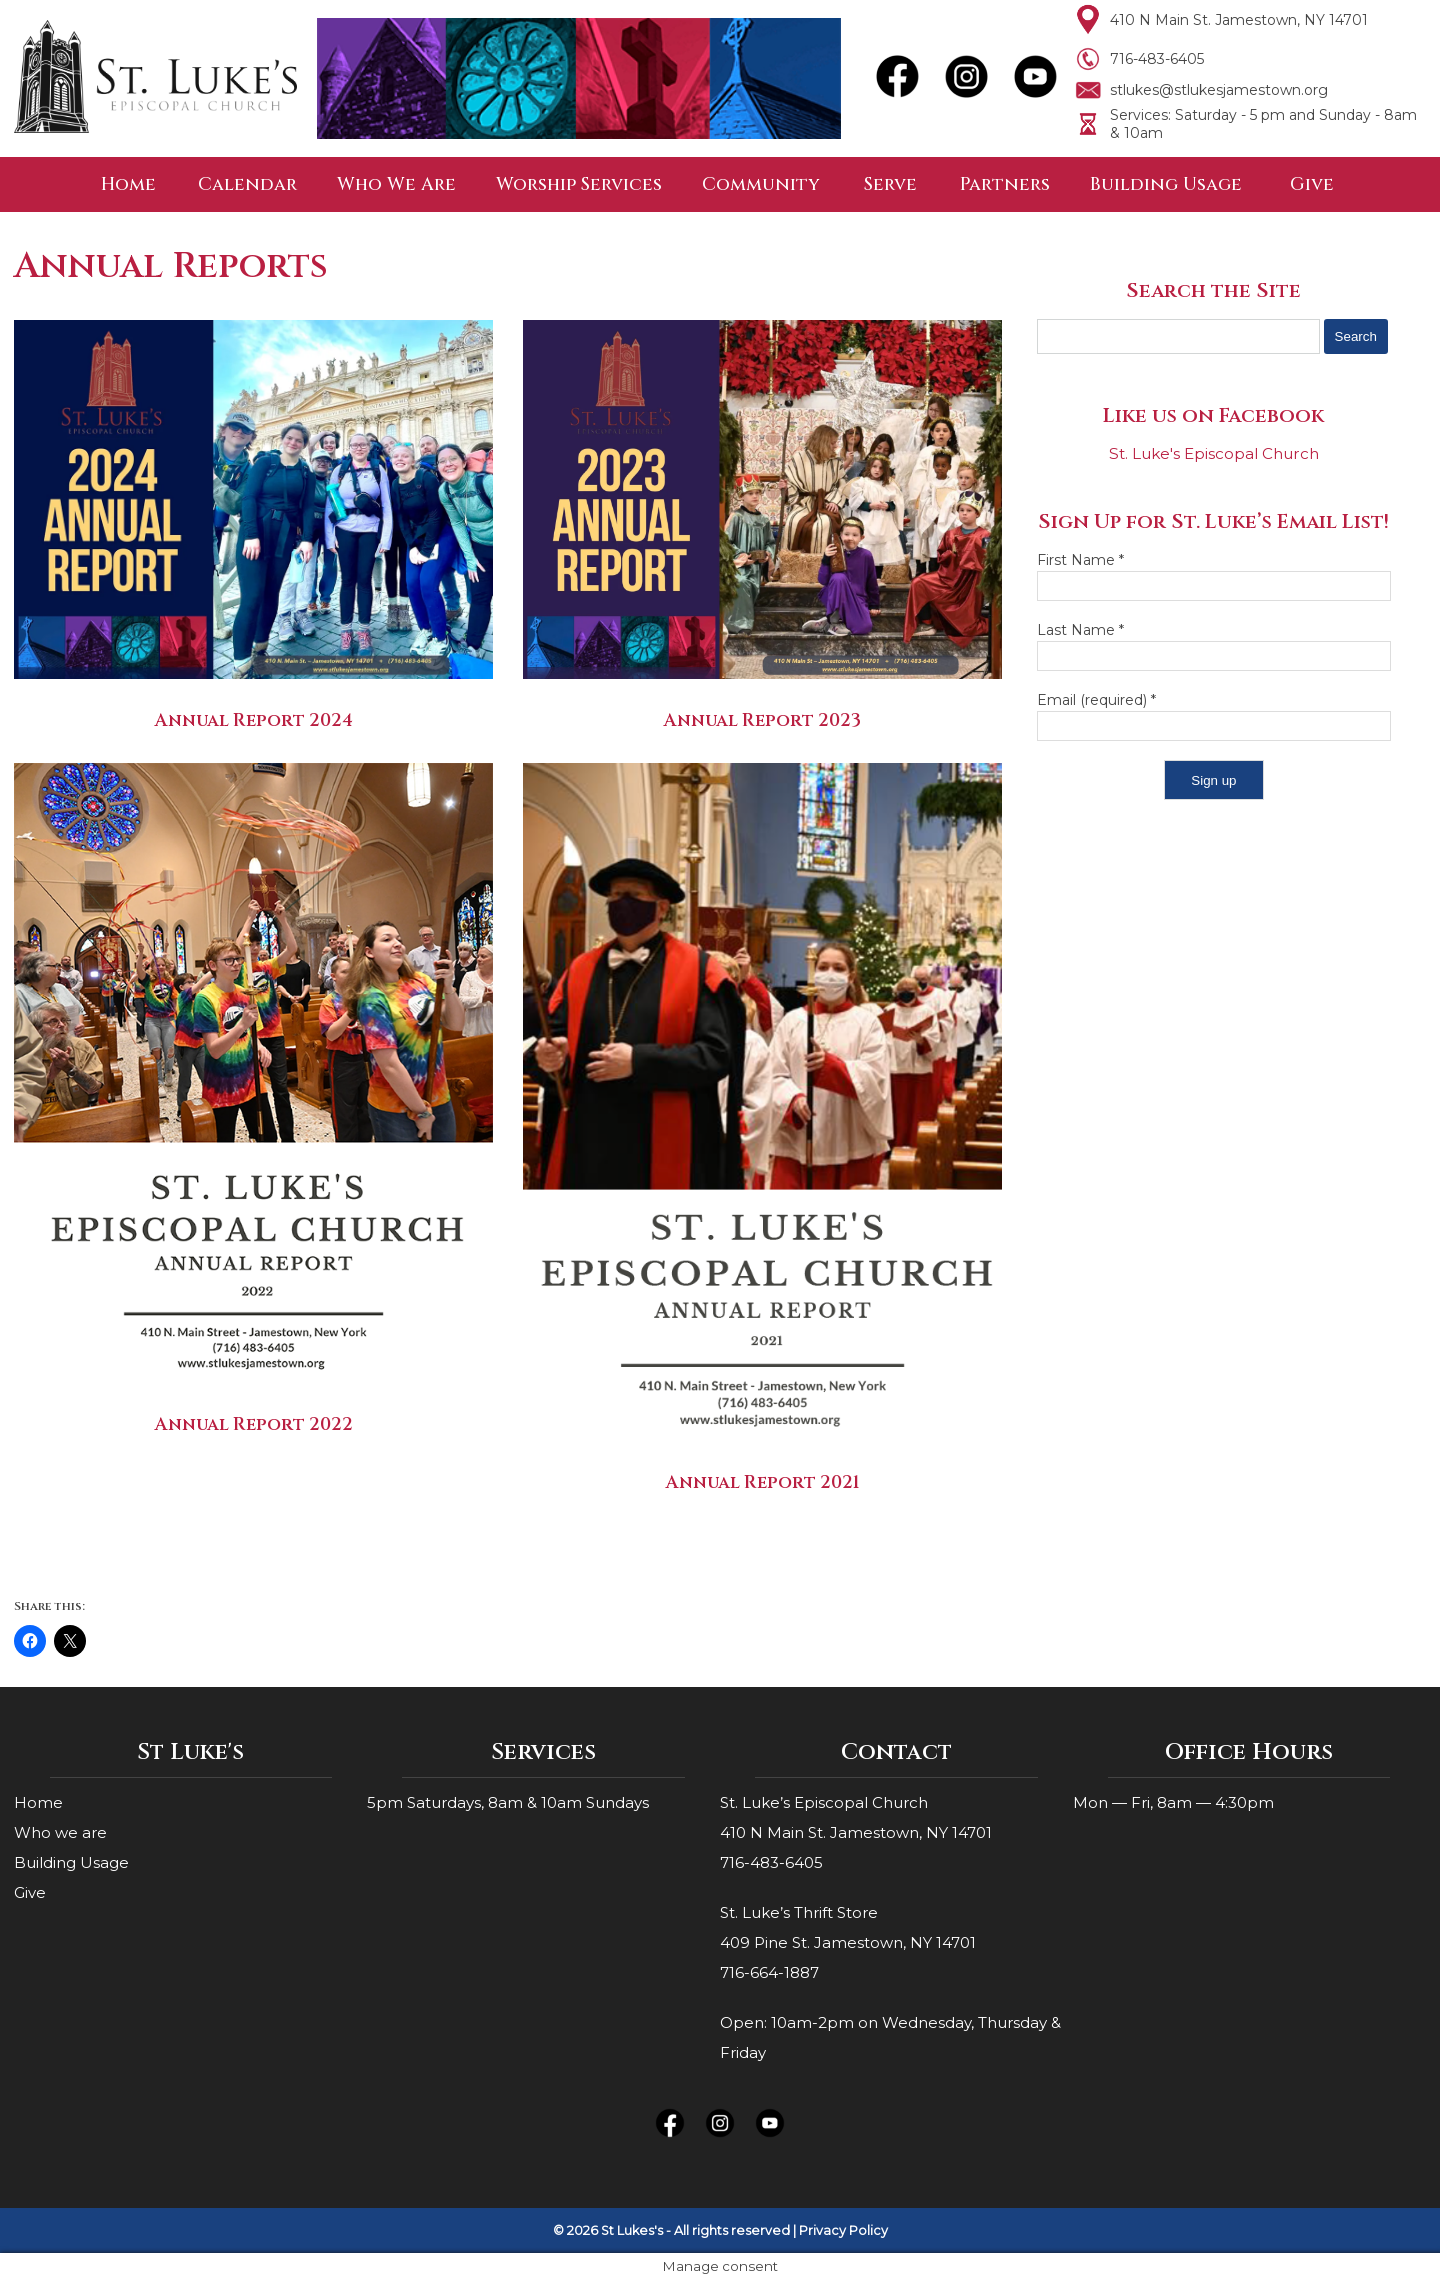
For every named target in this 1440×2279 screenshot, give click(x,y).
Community (761, 184)
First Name (1080, 560)
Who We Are (396, 184)
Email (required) (1096, 700)
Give (1312, 184)
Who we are (60, 1832)
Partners (1005, 184)
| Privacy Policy (840, 2230)
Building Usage (1166, 184)
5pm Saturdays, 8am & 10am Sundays (508, 1802)
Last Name (1080, 630)
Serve (890, 184)
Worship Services (579, 184)
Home (128, 184)
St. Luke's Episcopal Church (1214, 453)
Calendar (247, 184)
